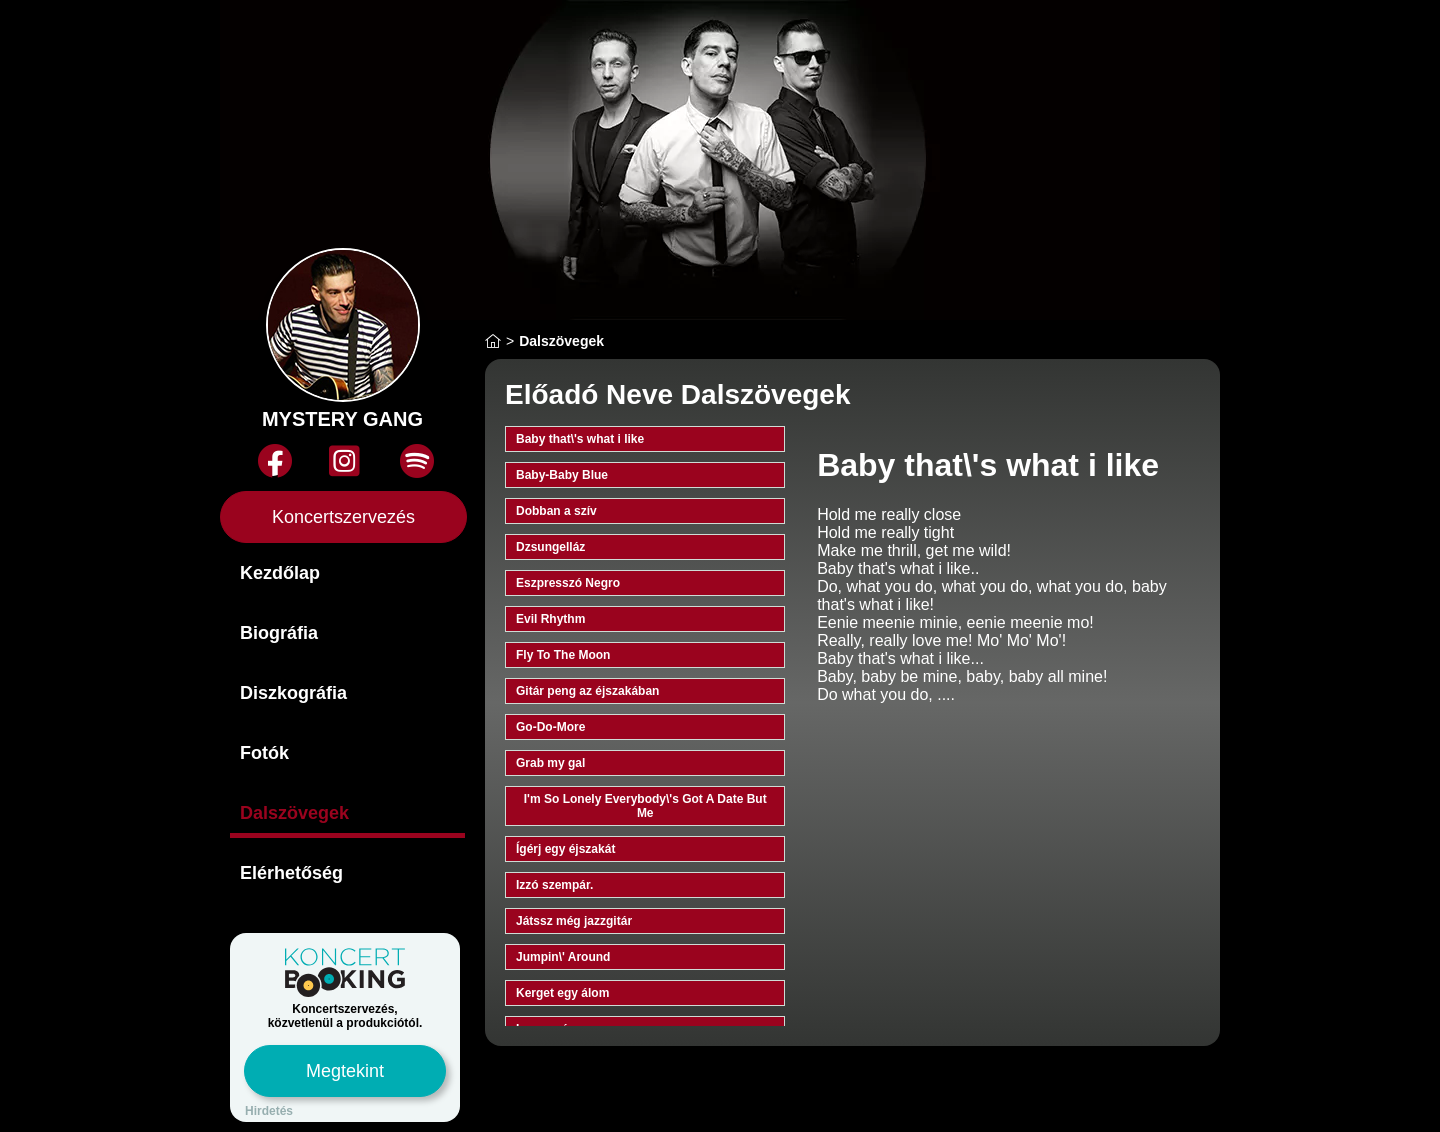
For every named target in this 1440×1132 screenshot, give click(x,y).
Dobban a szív (556, 511)
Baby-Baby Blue (562, 475)
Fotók (264, 753)
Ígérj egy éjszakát (565, 849)
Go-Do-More (550, 727)
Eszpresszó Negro (568, 583)
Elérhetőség (291, 873)
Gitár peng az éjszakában (587, 691)
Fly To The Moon (563, 655)
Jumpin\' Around (563, 957)
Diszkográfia (293, 693)
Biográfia (279, 633)
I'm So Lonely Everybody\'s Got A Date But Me (645, 806)
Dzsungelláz (550, 547)
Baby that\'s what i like (580, 439)
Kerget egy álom (562, 993)
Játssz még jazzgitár (574, 921)
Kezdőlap (280, 573)
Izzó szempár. (554, 885)
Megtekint (345, 1071)
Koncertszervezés (343, 517)
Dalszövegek (294, 813)
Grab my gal (550, 763)
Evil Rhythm (550, 619)
